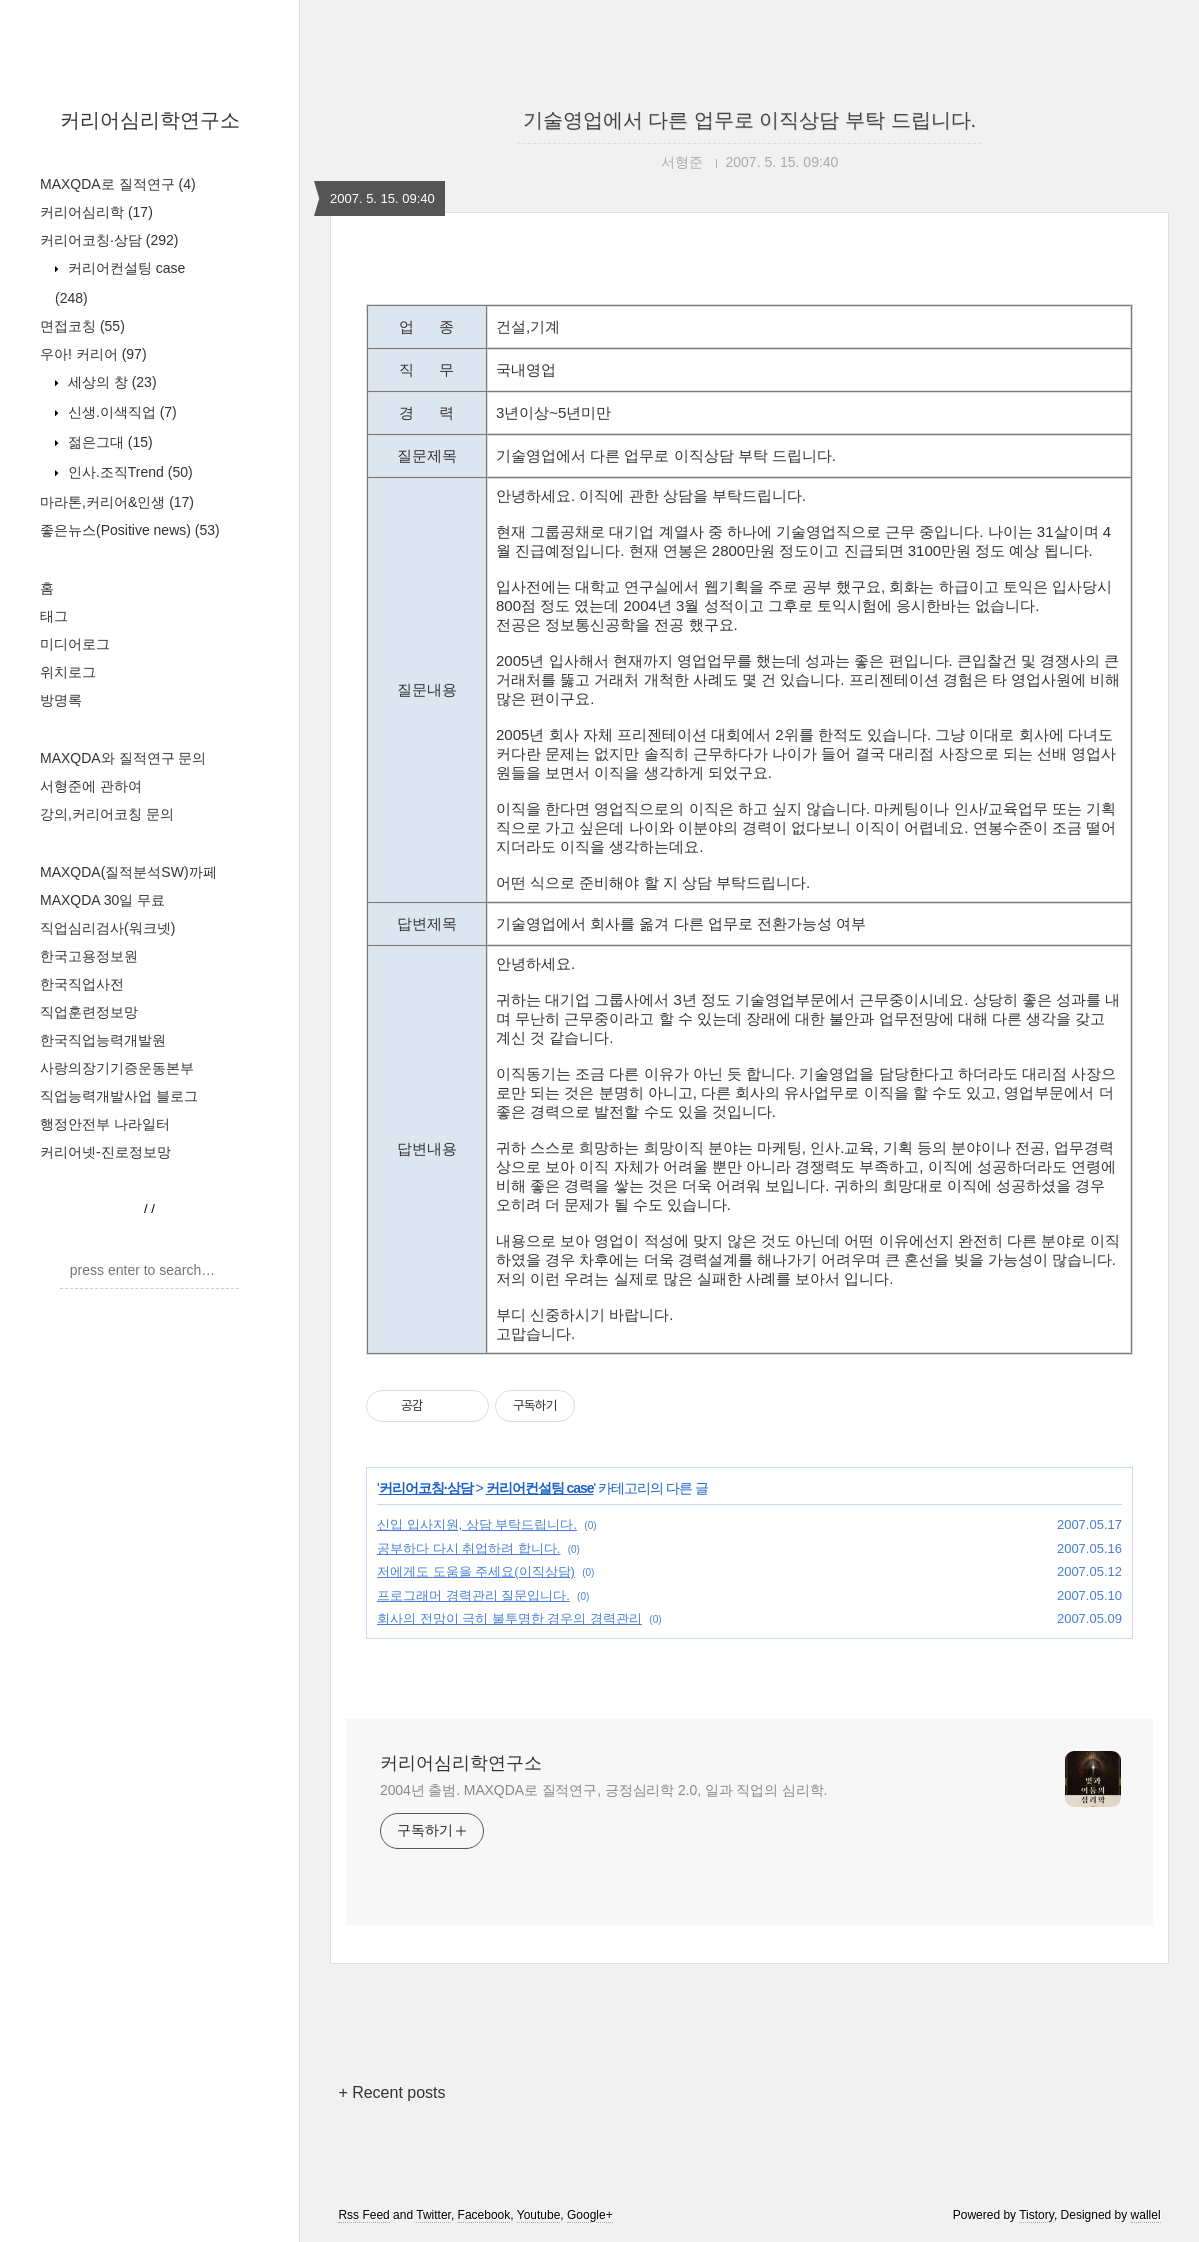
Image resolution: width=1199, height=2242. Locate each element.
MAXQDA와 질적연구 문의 (123, 758)
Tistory (1036, 2215)
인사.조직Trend (128, 472)
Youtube (539, 2215)
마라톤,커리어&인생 (117, 502)
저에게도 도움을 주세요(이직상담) (476, 1571)
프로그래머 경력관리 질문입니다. (473, 1595)
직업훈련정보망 (89, 1012)
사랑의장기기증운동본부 (117, 1068)
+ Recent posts (391, 2092)
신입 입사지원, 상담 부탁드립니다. (477, 1524)
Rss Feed (363, 2215)
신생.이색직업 (120, 412)
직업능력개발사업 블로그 (119, 1096)
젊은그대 (108, 442)
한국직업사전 (82, 984)
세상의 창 (110, 382)
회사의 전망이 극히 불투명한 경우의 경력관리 (509, 1618)
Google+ (590, 2215)
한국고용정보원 (89, 956)
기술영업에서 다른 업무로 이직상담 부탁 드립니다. (749, 120)
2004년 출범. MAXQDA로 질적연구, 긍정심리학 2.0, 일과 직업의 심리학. (603, 1790)
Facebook (484, 2215)
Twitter (433, 2215)
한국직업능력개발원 (103, 1040)
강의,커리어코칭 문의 (107, 814)
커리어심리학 (96, 212)
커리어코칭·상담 (109, 240)
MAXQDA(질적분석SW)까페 (128, 872)
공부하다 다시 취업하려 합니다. (468, 1548)
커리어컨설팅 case (540, 1488)
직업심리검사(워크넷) (107, 928)
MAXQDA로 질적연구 (118, 184)
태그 (54, 616)
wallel (1146, 2215)
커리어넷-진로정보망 (105, 1152)
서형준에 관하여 (91, 786)
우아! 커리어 (93, 354)
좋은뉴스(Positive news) (130, 530)
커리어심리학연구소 (150, 120)
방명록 (61, 700)
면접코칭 (82, 326)
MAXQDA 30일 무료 (102, 900)
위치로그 (68, 672)
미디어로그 (75, 644)
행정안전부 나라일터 (105, 1124)
